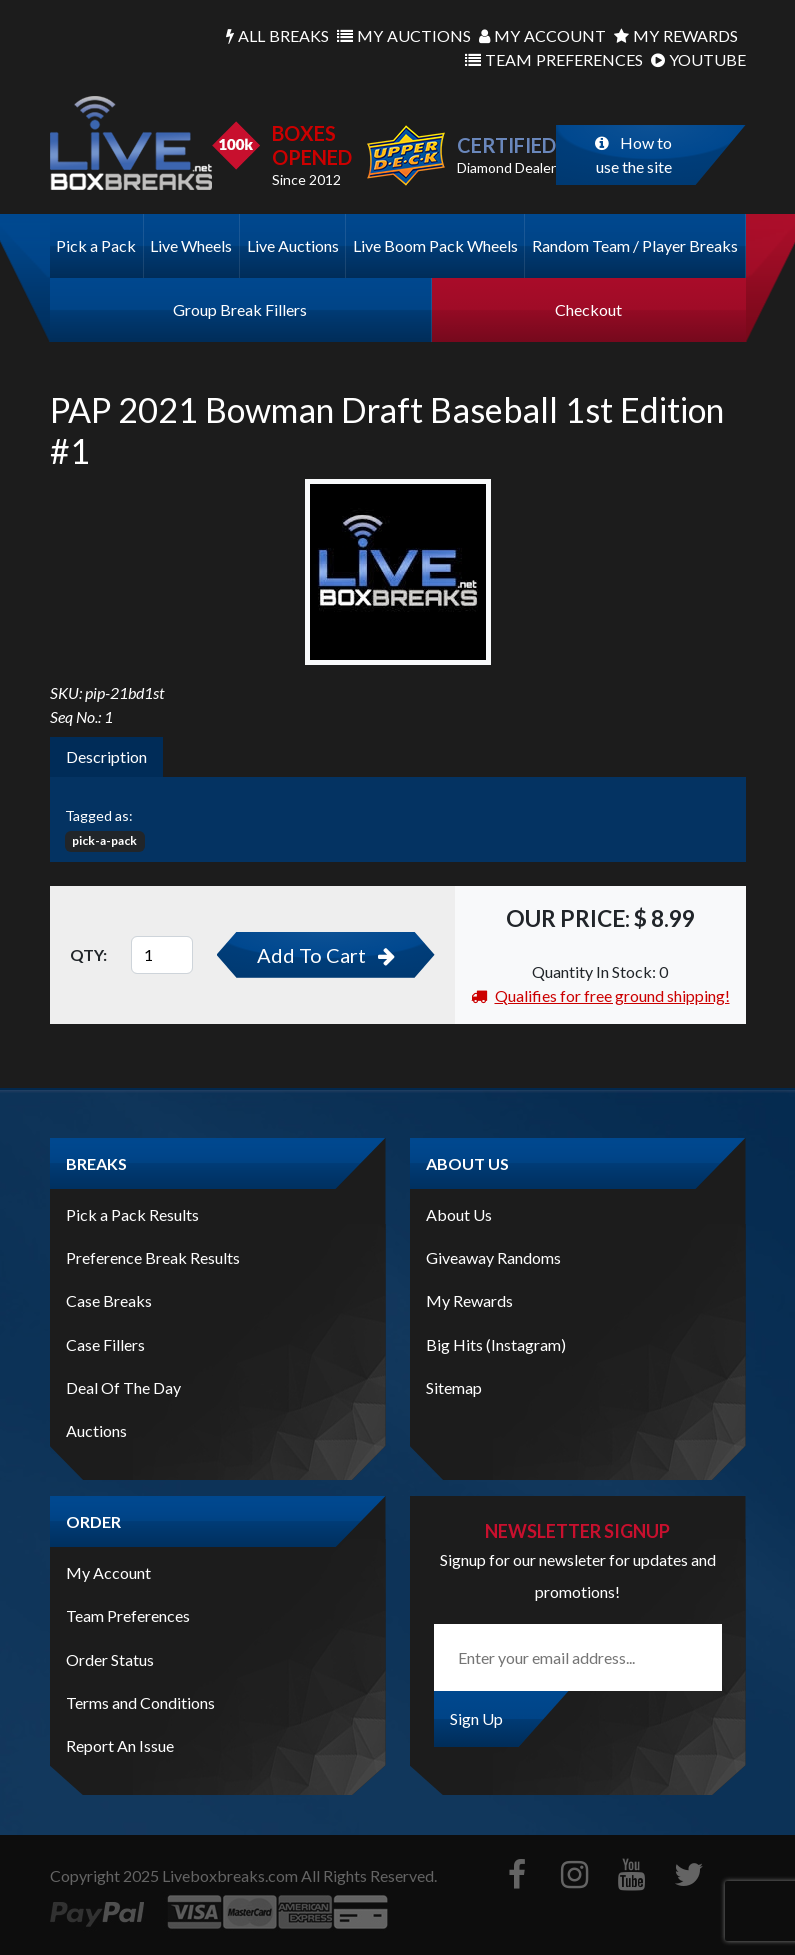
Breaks (277, 36)
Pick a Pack (96, 245)
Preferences (554, 60)
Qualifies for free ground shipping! (600, 995)
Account (542, 36)
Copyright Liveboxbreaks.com (174, 1875)
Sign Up (476, 1718)
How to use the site (633, 154)
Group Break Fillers (240, 309)
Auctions (404, 36)
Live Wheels (191, 245)
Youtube (698, 60)
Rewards (676, 36)
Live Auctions (293, 245)
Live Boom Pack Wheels (435, 245)
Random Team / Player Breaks (635, 245)
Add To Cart (326, 955)
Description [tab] (106, 756)
